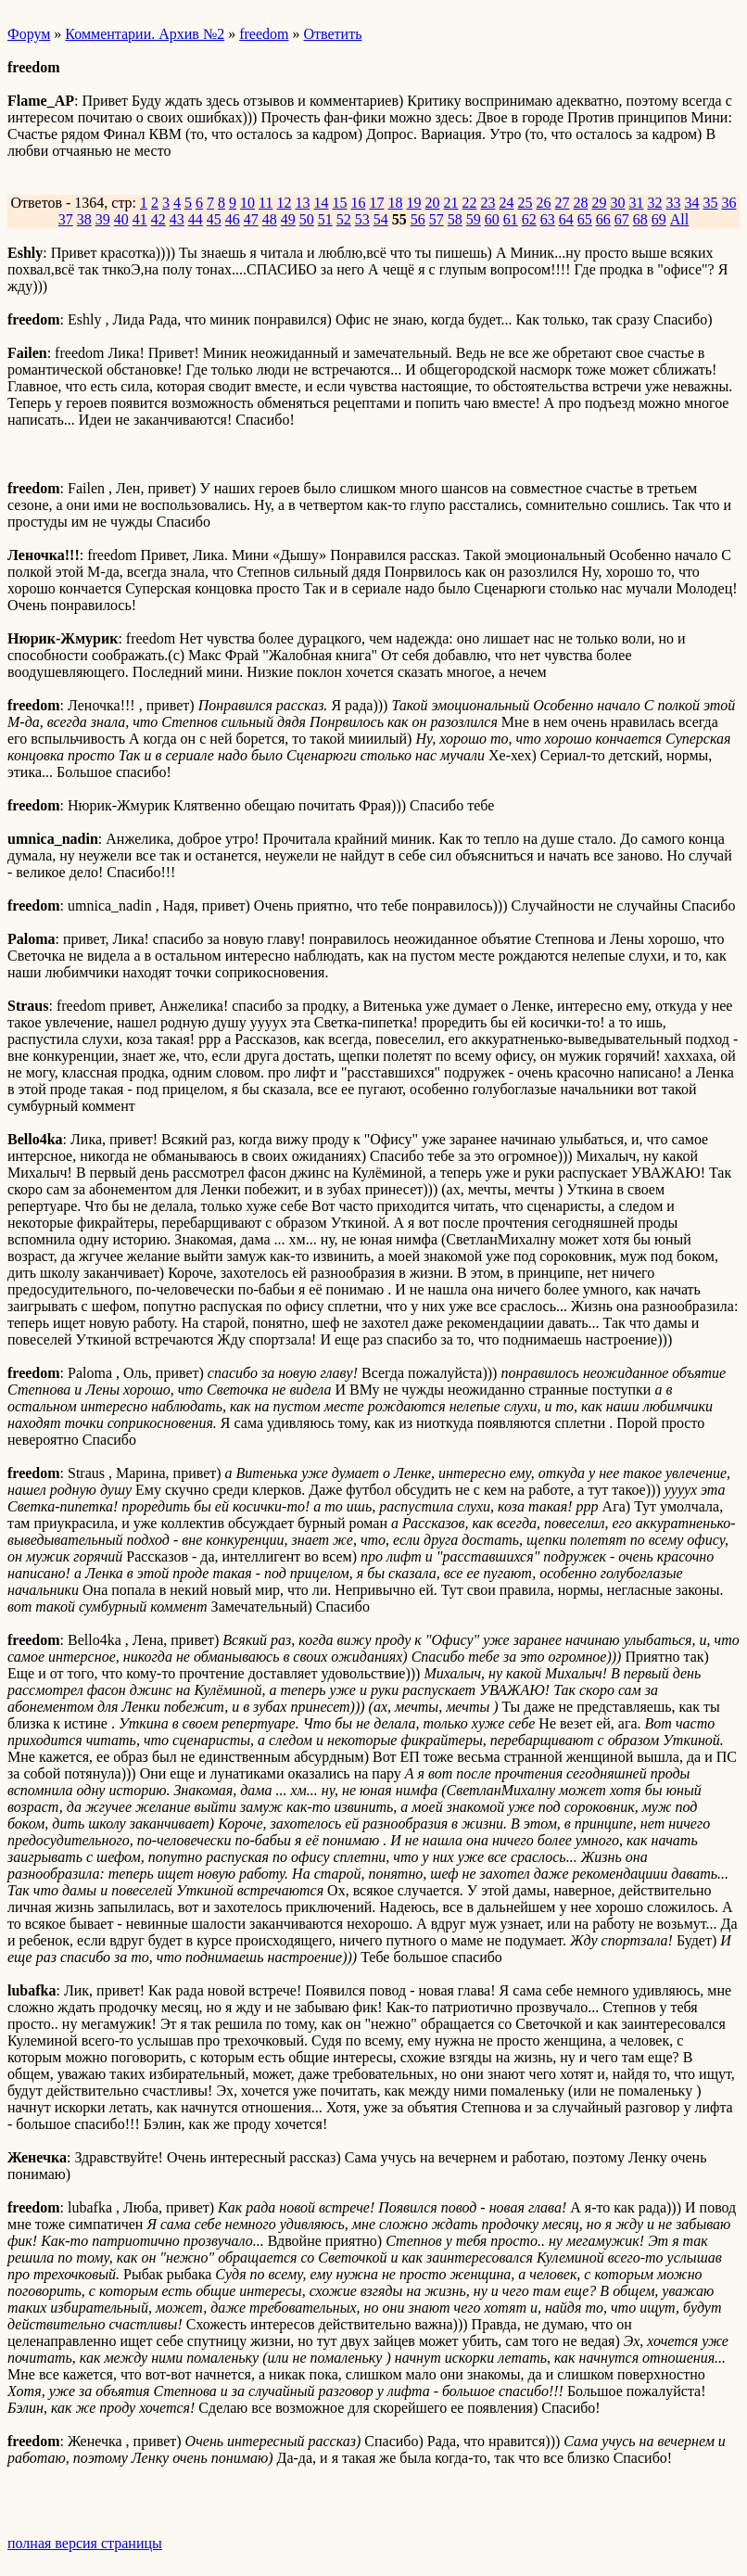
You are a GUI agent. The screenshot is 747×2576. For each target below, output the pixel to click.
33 (672, 202)
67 (621, 219)
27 (561, 202)
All (679, 219)
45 (214, 219)
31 (635, 202)
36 (728, 202)
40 (121, 219)
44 (195, 219)
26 (543, 202)
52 (343, 219)
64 (566, 219)
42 (158, 219)
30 (617, 202)
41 (140, 219)
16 (357, 202)
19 (413, 202)
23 (487, 202)
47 (251, 219)
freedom (263, 34)
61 (510, 219)
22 (469, 202)
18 (394, 202)
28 (580, 202)
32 (654, 202)
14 (320, 202)
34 (691, 202)
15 (339, 202)
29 (598, 202)
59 (473, 219)
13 (302, 202)
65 (584, 219)
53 (362, 219)
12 (283, 202)
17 (376, 202)
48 (269, 219)
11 (265, 202)
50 (306, 219)
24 (506, 202)
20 (431, 202)
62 (529, 219)
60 (492, 219)
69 (659, 219)
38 (84, 219)
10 (247, 202)
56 (418, 219)
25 (524, 202)
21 (450, 202)
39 (102, 219)
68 (640, 219)
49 (288, 219)
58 (455, 219)
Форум (28, 34)
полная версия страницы (84, 2543)
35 (710, 202)
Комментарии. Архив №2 (144, 34)
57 (436, 219)
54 (381, 219)
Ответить (333, 34)
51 (325, 219)
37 (65, 219)
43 (177, 219)
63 (547, 219)
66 (603, 219)
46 (232, 219)
